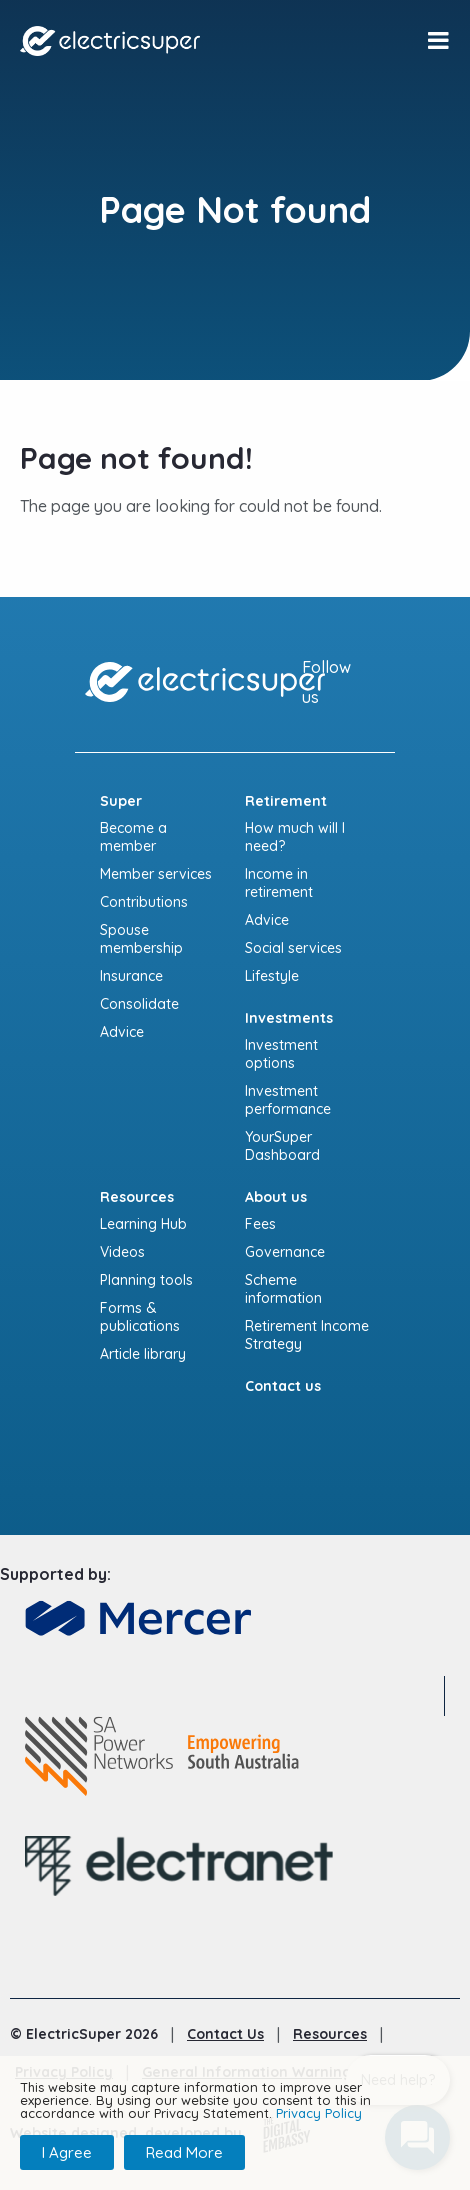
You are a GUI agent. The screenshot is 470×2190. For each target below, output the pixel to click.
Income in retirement (279, 883)
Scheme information (283, 1289)
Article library (143, 1354)
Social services (293, 948)
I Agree (67, 2152)
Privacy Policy (319, 2113)
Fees (260, 1224)
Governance (285, 1252)
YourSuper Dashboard (282, 1146)
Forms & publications (140, 1317)
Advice (122, 1032)
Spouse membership (141, 939)
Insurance (131, 976)
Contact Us (225, 2034)
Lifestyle (272, 976)
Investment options (281, 1054)
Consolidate (139, 1004)
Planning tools (146, 1280)
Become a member (133, 837)
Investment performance (288, 1100)
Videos (122, 1252)
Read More (184, 2152)
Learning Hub (143, 1224)
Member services (156, 874)
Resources (330, 2034)
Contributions (144, 902)
